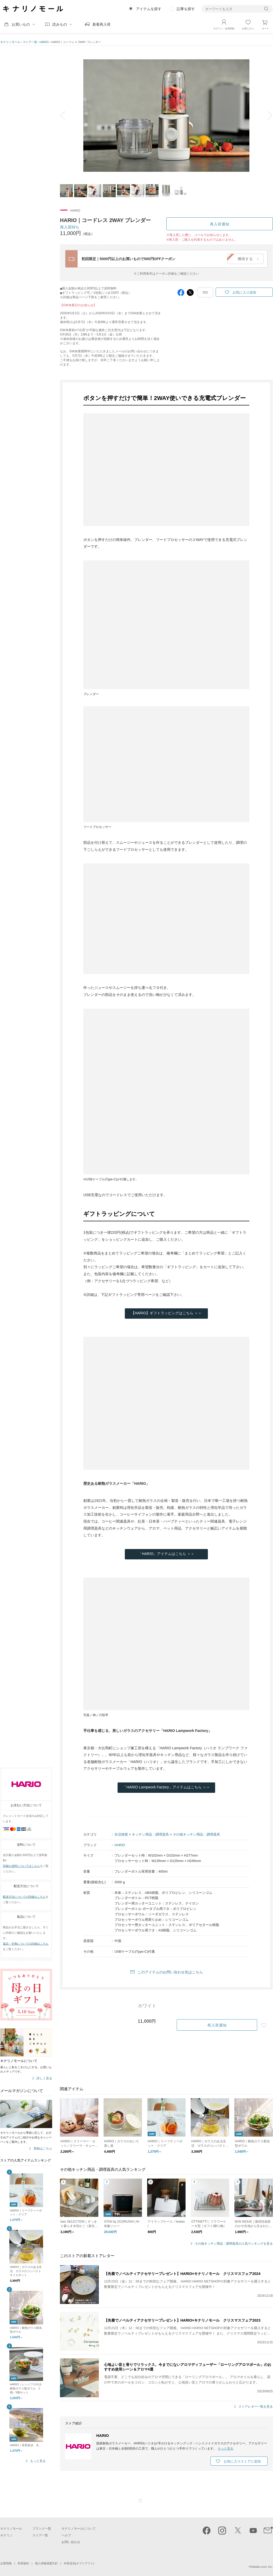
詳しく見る (44, 2078)
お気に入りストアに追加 (242, 2461)
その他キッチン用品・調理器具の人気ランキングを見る (234, 2243)
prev (66, 115)
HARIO (44, 42)
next (266, 115)
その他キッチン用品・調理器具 (196, 1834)
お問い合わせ (71, 2542)
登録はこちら (42, 2148)
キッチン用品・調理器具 (150, 1834)
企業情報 (6, 2563)
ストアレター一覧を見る (255, 2406)
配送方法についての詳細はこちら (24, 1896)
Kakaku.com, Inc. (262, 2566)
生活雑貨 (121, 1834)
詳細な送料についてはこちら (21, 1865)
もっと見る (38, 2461)
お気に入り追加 (244, 292)
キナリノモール (10, 42)
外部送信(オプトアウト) (79, 2563)
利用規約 (23, 2563)
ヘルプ (66, 2535)
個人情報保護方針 (46, 2563)
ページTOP (140, 2500)
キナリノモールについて (79, 2528)
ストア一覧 (30, 42)
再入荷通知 (219, 224)
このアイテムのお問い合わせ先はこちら (170, 1972)
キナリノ (6, 2535)
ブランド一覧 (41, 2528)
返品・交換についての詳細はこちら (26, 1943)
